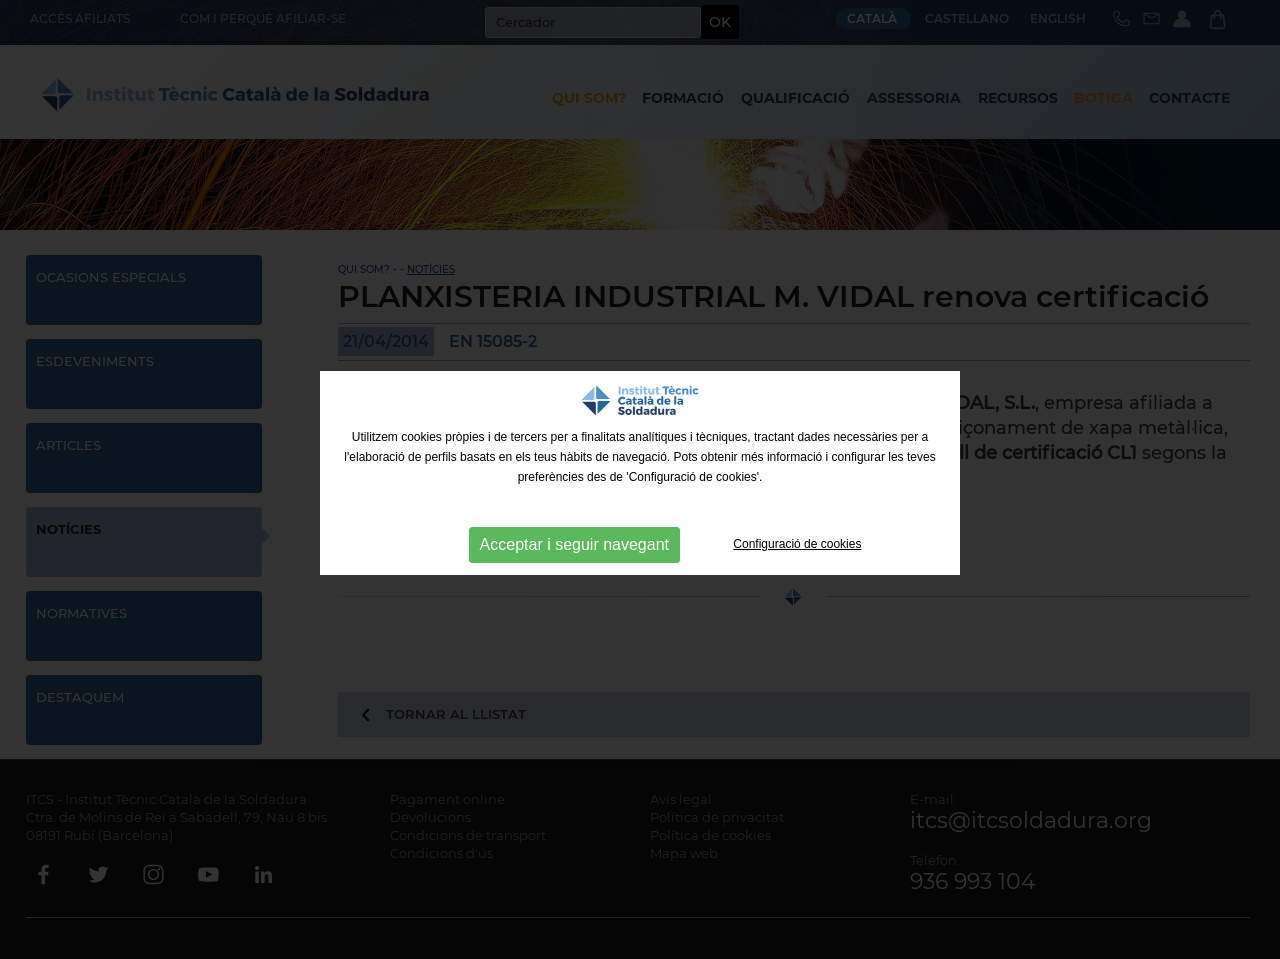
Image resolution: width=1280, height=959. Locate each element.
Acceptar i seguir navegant (574, 544)
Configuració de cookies (797, 544)
